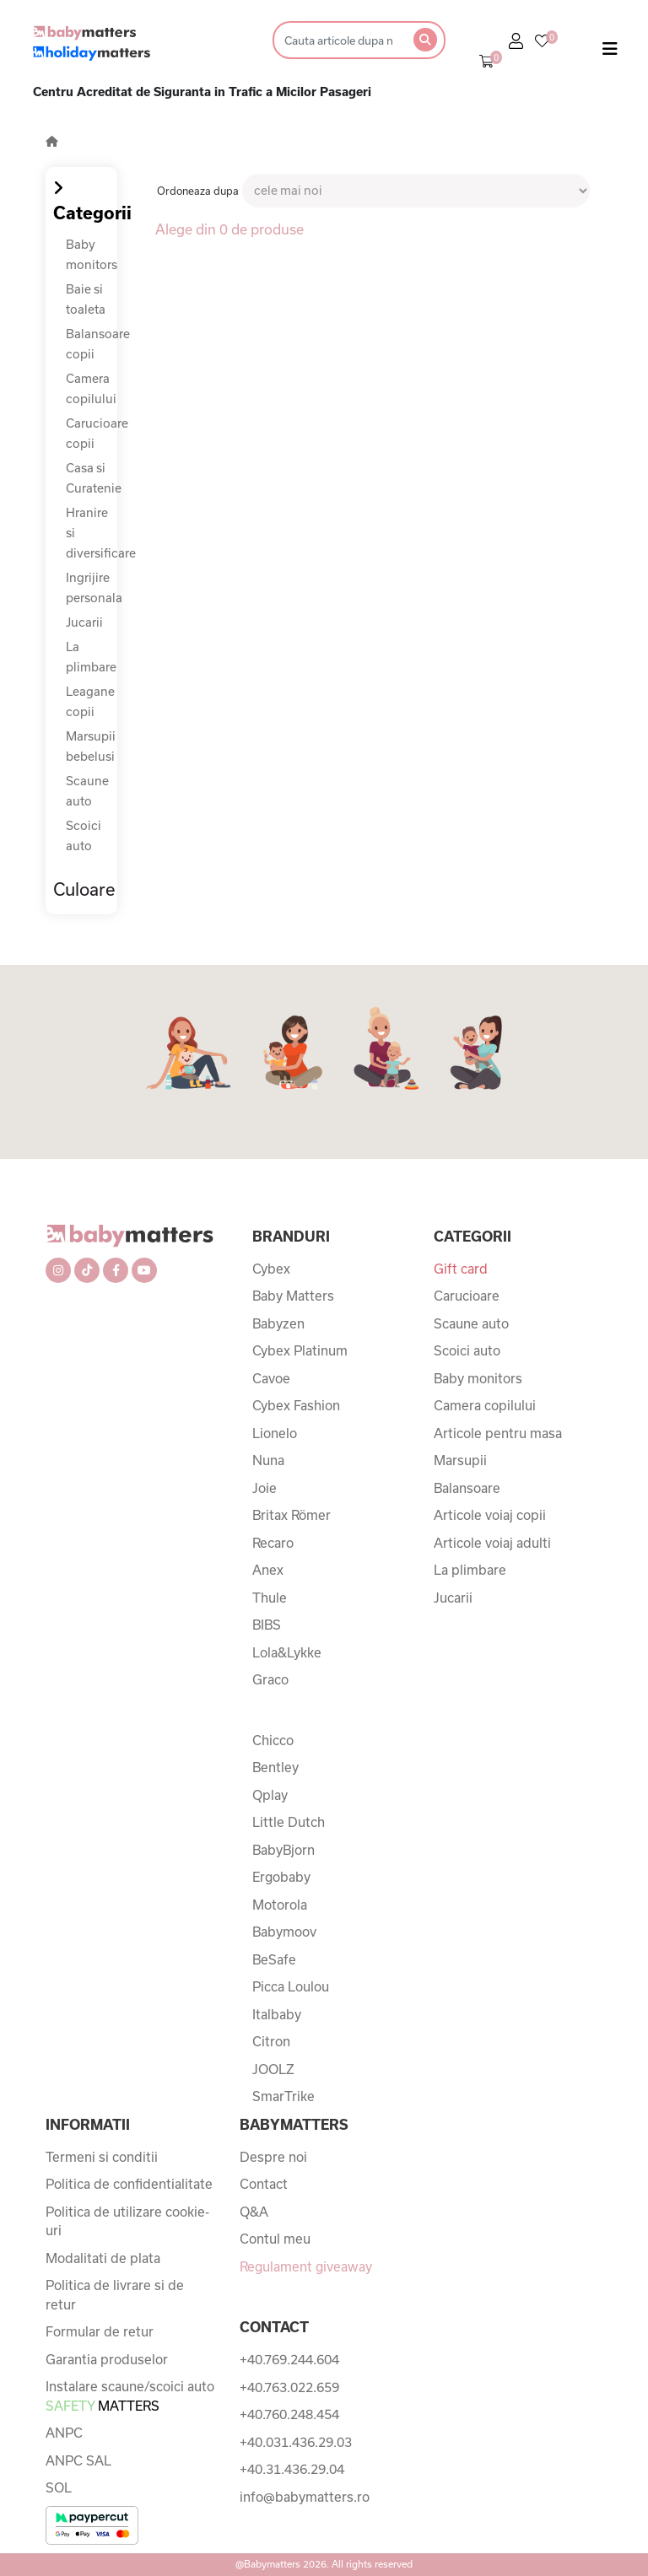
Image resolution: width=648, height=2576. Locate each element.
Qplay (270, 1795)
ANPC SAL (78, 2460)
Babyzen (278, 1323)
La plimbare (470, 1569)
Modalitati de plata (103, 2258)
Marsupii (460, 1460)
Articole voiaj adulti (492, 1542)
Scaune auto (471, 1323)
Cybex (271, 1268)
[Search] (338, 40)
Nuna (268, 1460)
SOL (59, 2487)
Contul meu (275, 2238)
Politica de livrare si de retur (115, 2294)
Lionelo (274, 1433)
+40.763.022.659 (289, 2387)
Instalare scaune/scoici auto (130, 2396)
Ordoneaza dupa (198, 191)
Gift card (461, 1268)
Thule (269, 1597)
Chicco (273, 1740)
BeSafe (274, 1959)
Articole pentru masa (498, 1433)
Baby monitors (478, 1378)
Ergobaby (281, 1876)
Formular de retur (100, 2331)
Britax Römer (291, 1514)
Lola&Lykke (286, 1652)
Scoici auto (467, 1350)
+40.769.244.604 (289, 2359)
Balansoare (467, 1487)
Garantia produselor (107, 2359)
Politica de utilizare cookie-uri (127, 2221)
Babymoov (284, 1931)
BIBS (266, 1624)
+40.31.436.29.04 (292, 2468)
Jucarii (84, 622)
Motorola (279, 1904)
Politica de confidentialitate (129, 2183)
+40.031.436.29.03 (296, 2441)
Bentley (275, 1767)
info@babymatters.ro (305, 2496)
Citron (271, 2041)
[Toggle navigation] (610, 52)
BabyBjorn (283, 1849)
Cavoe (271, 1378)
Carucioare (467, 1295)
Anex (268, 1569)
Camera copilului (485, 1405)
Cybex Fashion (296, 1405)
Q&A (254, 2211)
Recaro (273, 1542)
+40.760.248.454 (289, 2414)
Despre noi (273, 2156)
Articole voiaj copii (490, 1514)
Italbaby (276, 2014)
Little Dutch (288, 1822)
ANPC (64, 2432)
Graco (270, 1679)
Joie (264, 1487)
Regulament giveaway (306, 2266)
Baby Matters (293, 1295)
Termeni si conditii (102, 2156)
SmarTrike (283, 2096)
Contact (264, 2183)
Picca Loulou (290, 1986)
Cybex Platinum (300, 1350)
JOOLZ (273, 2069)
